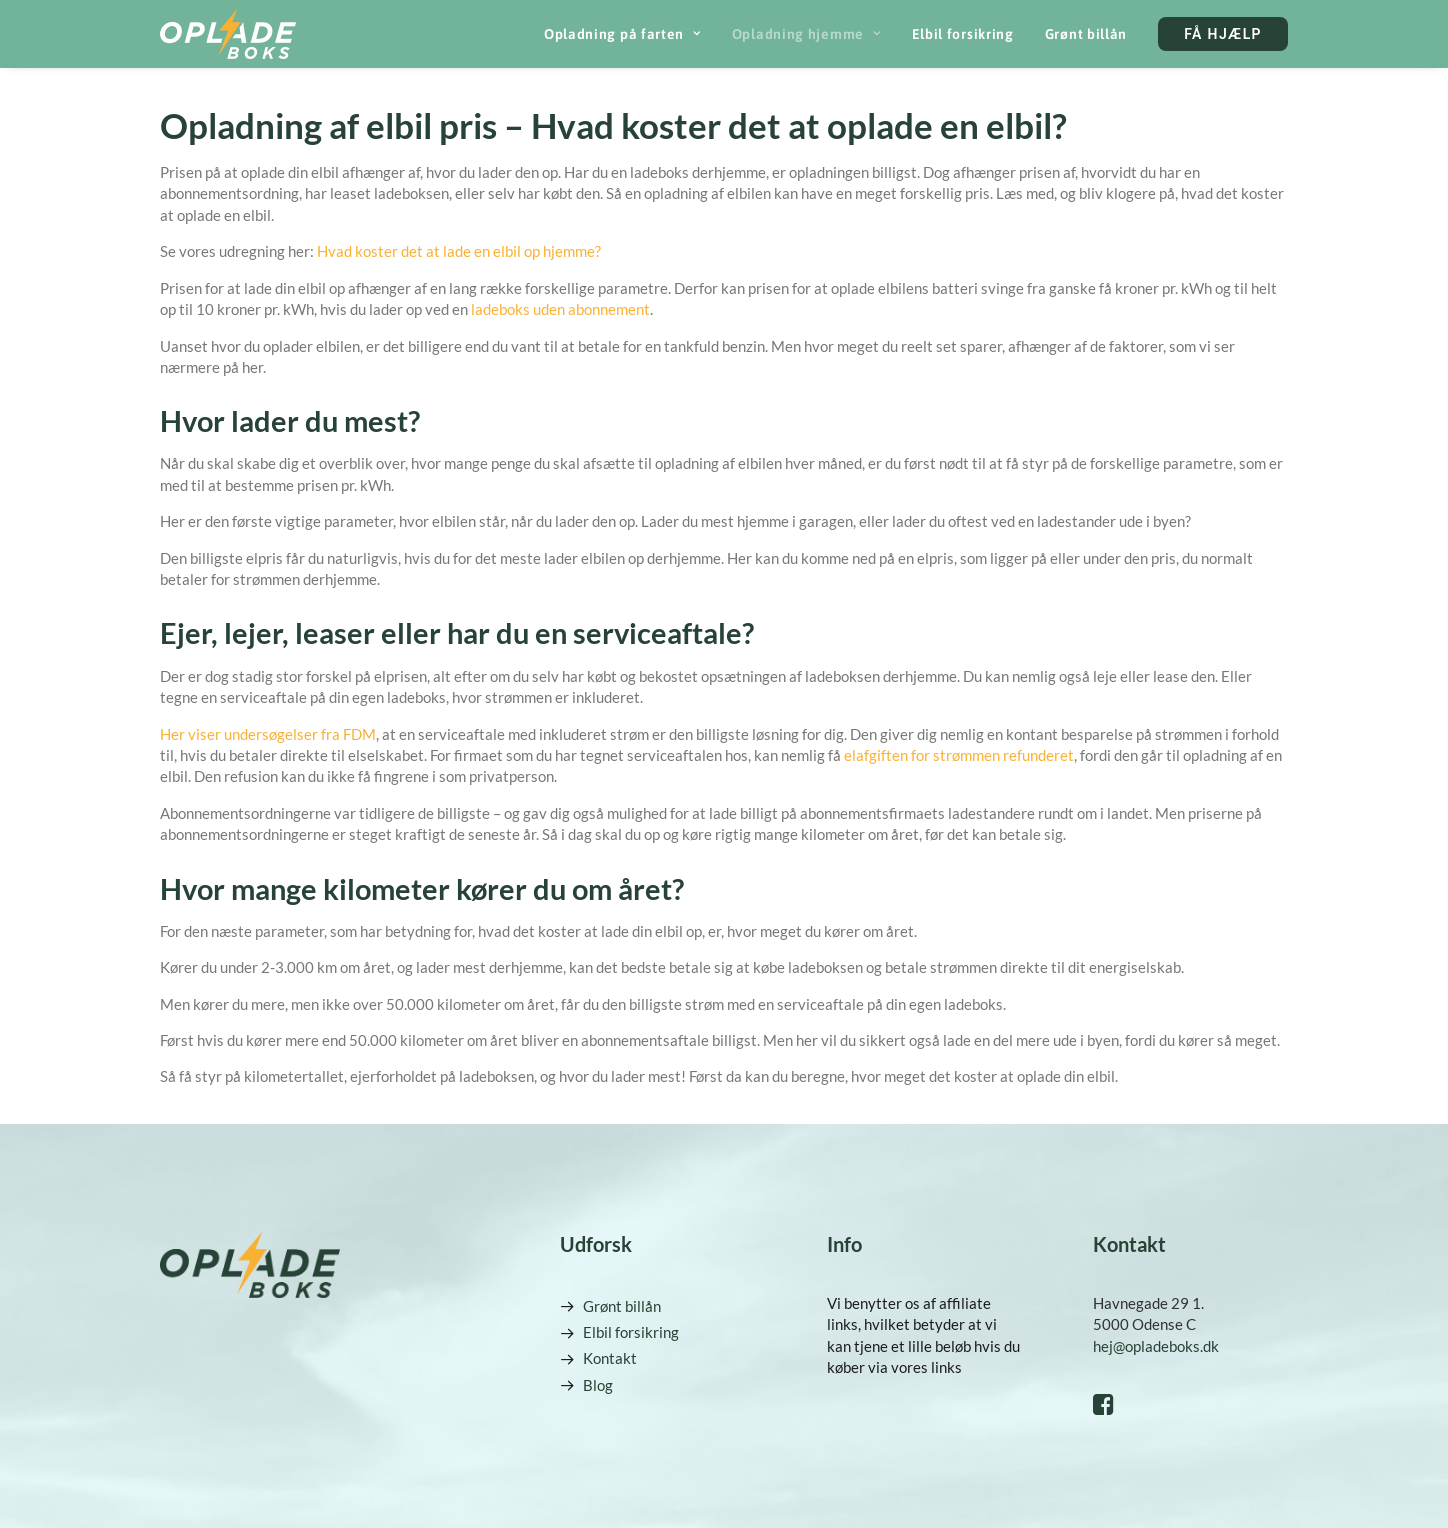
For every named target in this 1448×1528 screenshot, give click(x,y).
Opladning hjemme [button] (806, 34)
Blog (598, 1385)
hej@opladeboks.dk (1156, 1346)
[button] (1103, 1409)
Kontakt (610, 1358)
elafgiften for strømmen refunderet (959, 755)
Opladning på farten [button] (622, 34)
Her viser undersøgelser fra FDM (268, 734)
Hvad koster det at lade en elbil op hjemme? (459, 251)
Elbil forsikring (963, 34)
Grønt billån (1086, 34)
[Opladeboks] (228, 34)
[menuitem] (629, 34)
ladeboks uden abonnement (560, 309)
